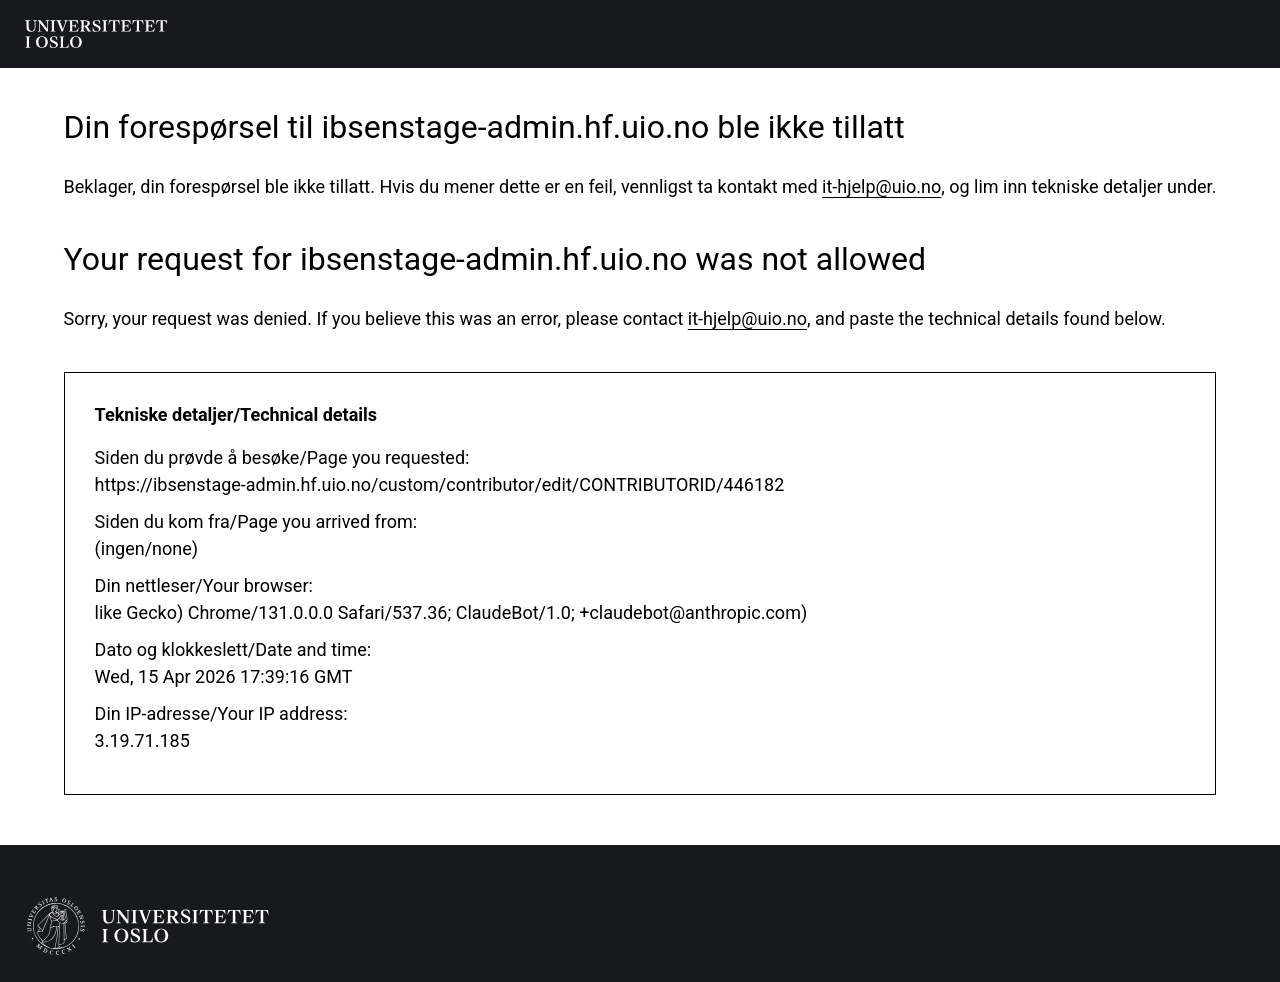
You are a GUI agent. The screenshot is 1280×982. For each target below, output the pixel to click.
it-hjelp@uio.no (881, 186)
